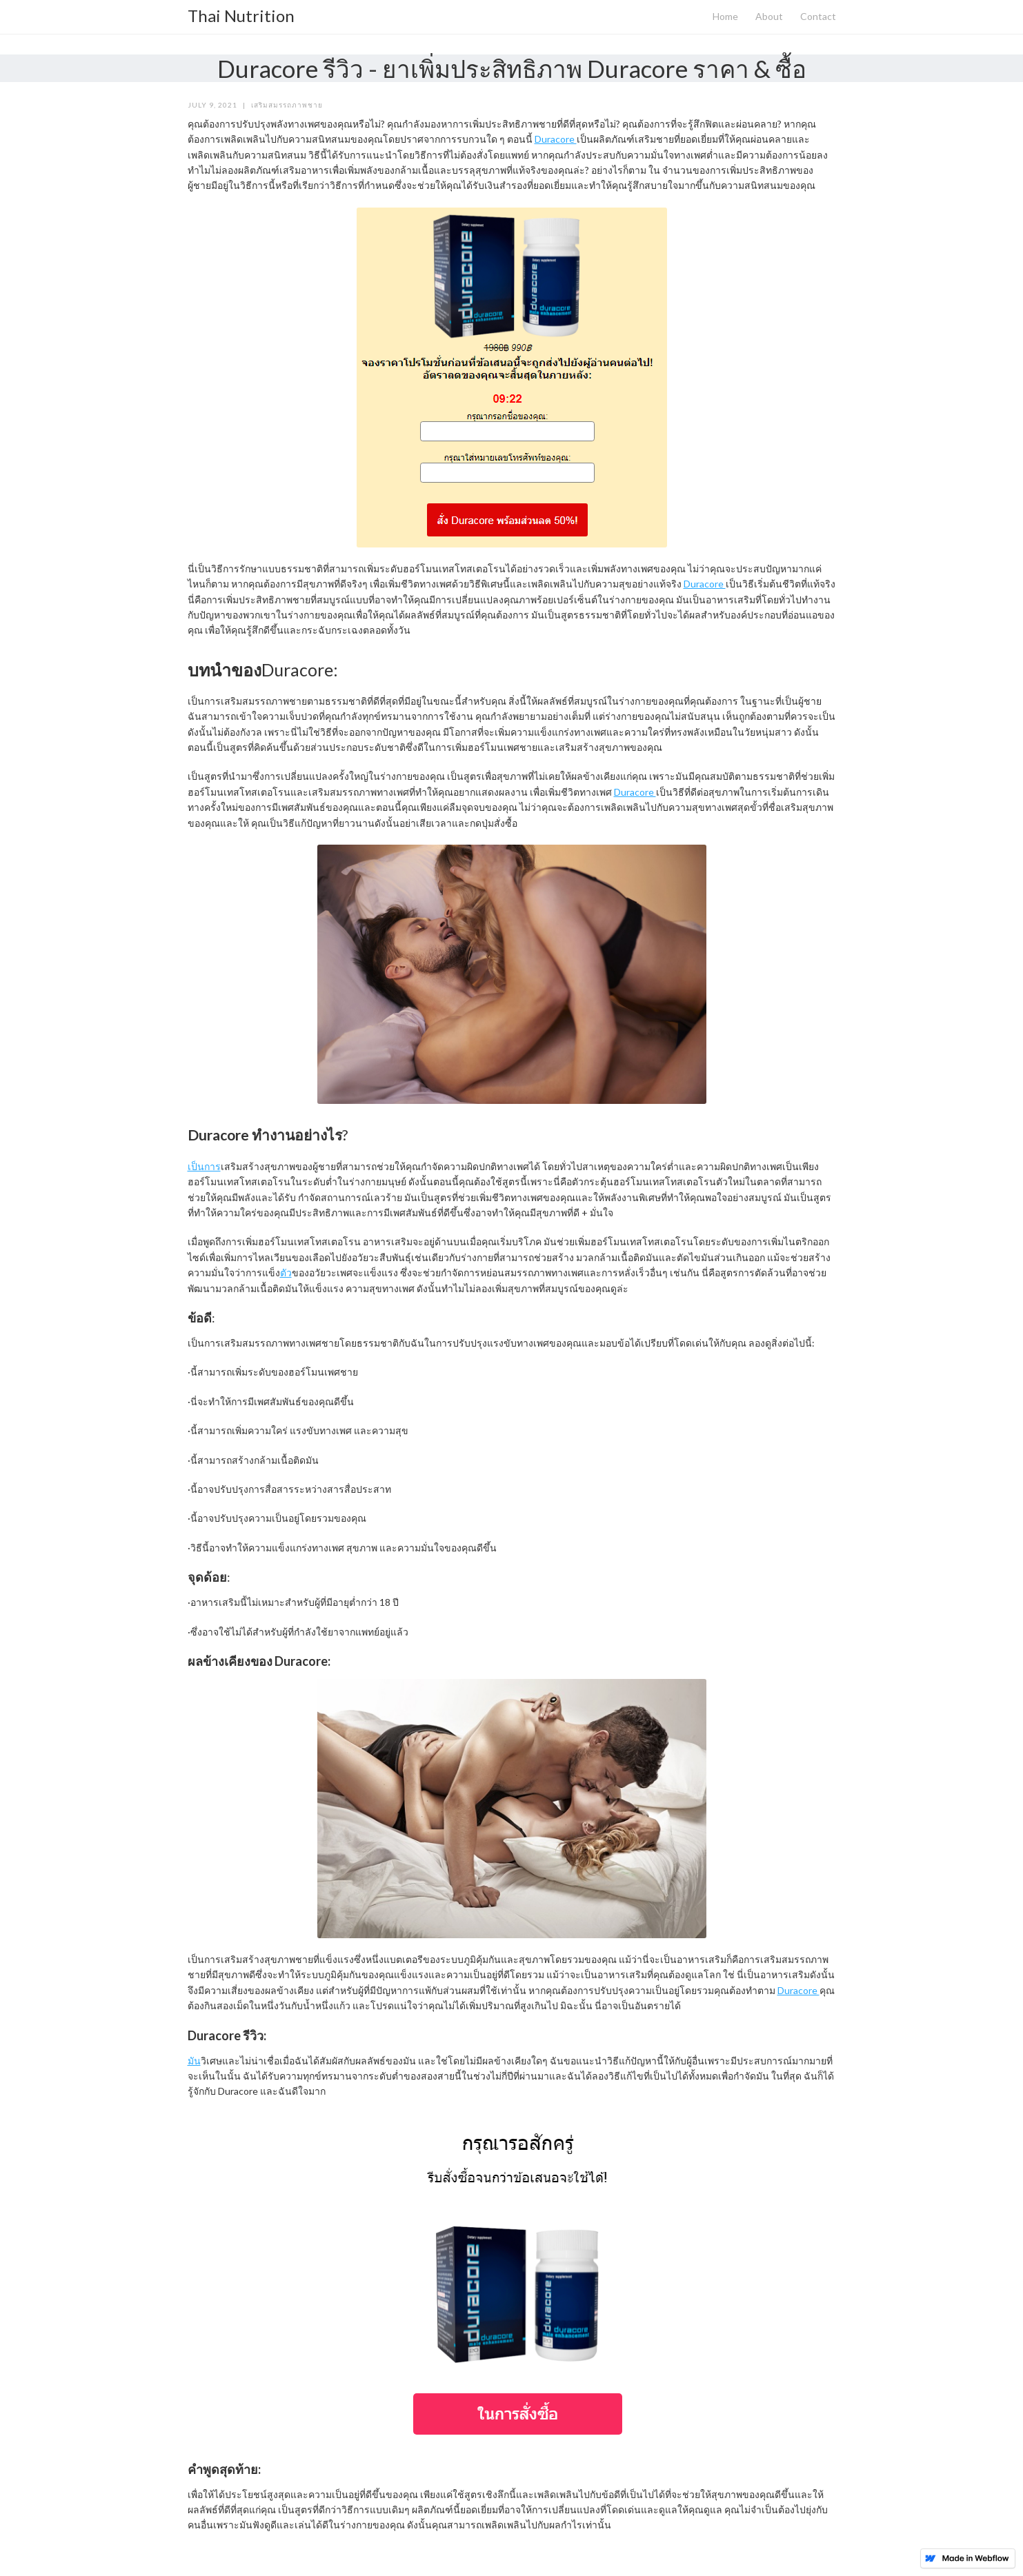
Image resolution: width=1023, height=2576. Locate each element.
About (769, 16)
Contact (818, 16)
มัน (194, 2060)
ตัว (286, 1272)
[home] (241, 12)
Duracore (556, 139)
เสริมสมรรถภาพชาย (287, 105)
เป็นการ (204, 1166)
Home (725, 16)
